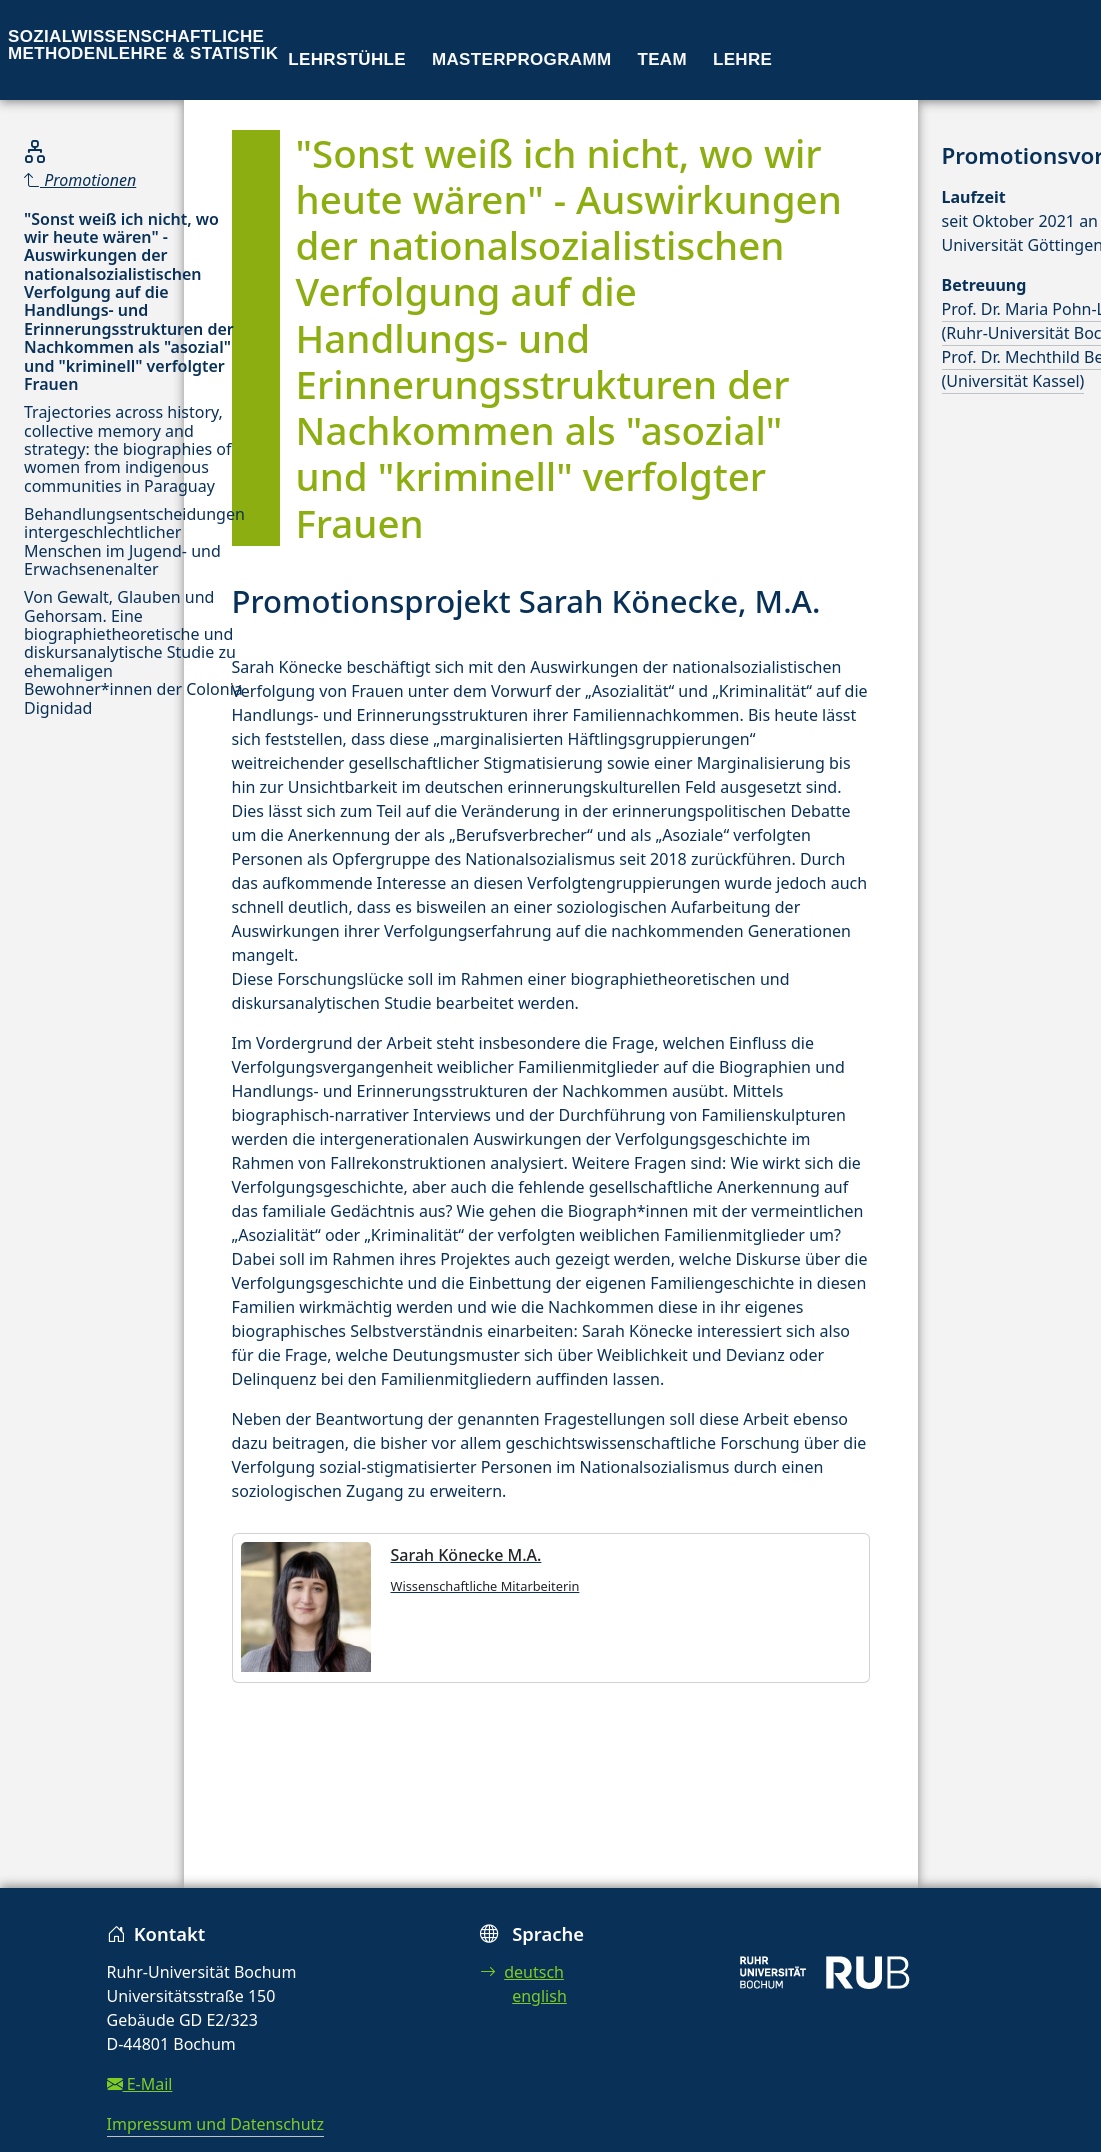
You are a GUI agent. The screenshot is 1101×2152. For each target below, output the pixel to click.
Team (662, 59)
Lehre (742, 59)
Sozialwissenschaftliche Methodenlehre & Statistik (143, 45)
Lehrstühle (347, 59)
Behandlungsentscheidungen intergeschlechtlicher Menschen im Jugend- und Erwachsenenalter (134, 541)
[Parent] (134, 180)
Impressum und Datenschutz (215, 2124)
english (539, 1996)
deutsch (522, 1972)
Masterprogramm (521, 59)
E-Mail (140, 2084)
